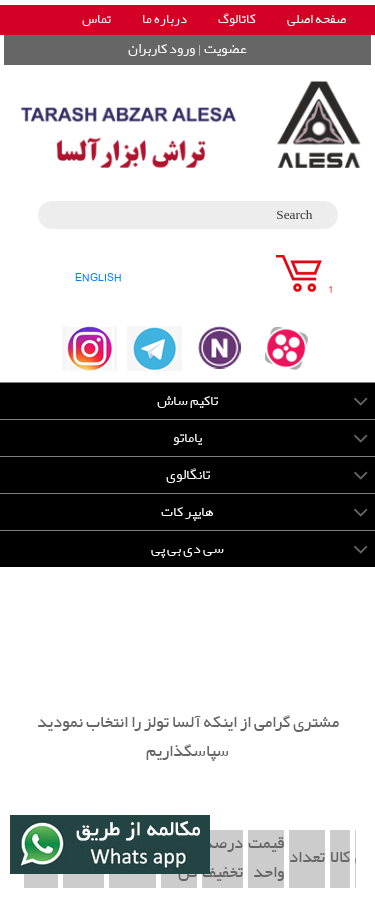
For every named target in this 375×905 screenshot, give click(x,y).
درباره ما (164, 19)
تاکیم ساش (187, 401)
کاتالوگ (237, 19)
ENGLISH (98, 277)
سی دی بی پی (187, 549)
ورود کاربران (161, 49)
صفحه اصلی (316, 19)
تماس (96, 19)
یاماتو (187, 438)
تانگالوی (188, 475)
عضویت (225, 49)
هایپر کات (187, 512)
